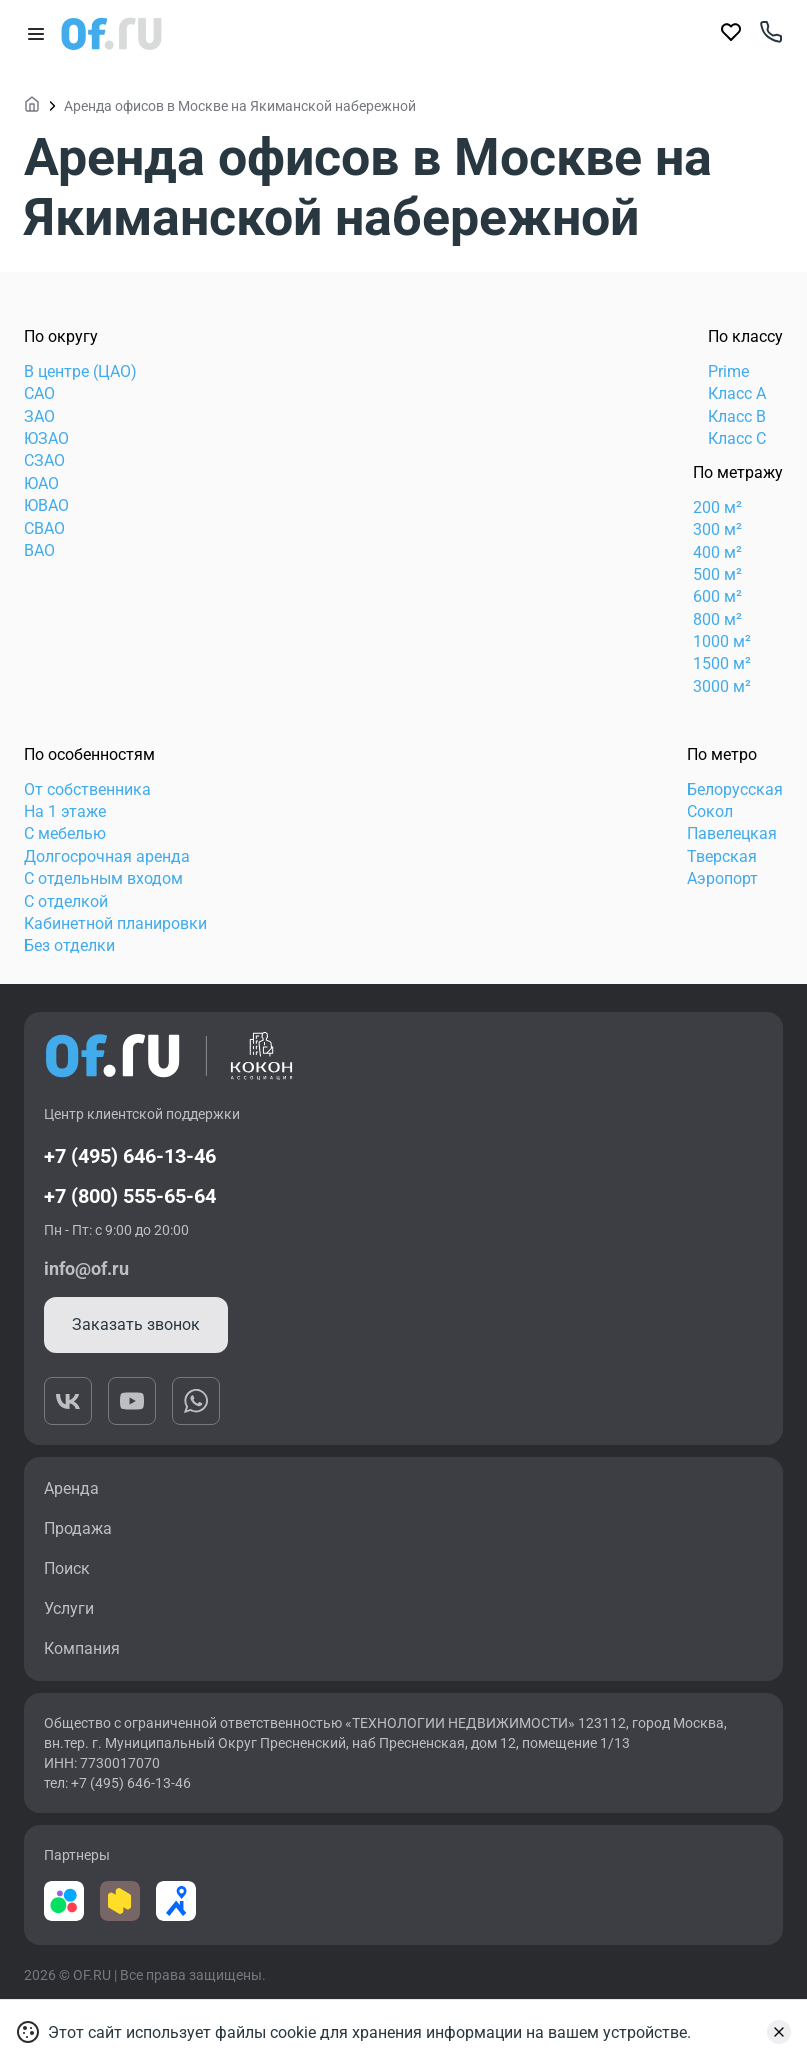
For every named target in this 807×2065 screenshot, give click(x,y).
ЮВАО (46, 505)
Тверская (722, 856)
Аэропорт (722, 878)
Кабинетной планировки (115, 923)
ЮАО (41, 483)
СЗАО (44, 460)
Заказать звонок (136, 1324)
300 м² (717, 529)
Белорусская (735, 789)
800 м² (717, 619)
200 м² (717, 507)
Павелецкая (732, 833)
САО (39, 393)
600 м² (717, 596)
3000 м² (722, 686)
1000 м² (722, 641)
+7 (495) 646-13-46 (130, 1156)
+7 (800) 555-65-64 (130, 1196)
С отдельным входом (103, 878)
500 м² (717, 574)
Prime (728, 371)
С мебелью (65, 833)
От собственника (87, 789)
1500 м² (722, 663)
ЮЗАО (46, 438)
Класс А (737, 393)
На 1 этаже (65, 811)
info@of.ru (86, 1268)
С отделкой (66, 901)
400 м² (717, 552)
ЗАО (39, 416)
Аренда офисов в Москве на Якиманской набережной (240, 106)
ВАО (39, 550)
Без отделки (69, 945)
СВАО (44, 528)
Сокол (710, 811)
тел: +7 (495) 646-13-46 (117, 1783)
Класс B (737, 416)
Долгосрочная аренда (107, 856)
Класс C (737, 438)
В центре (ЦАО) (80, 371)
